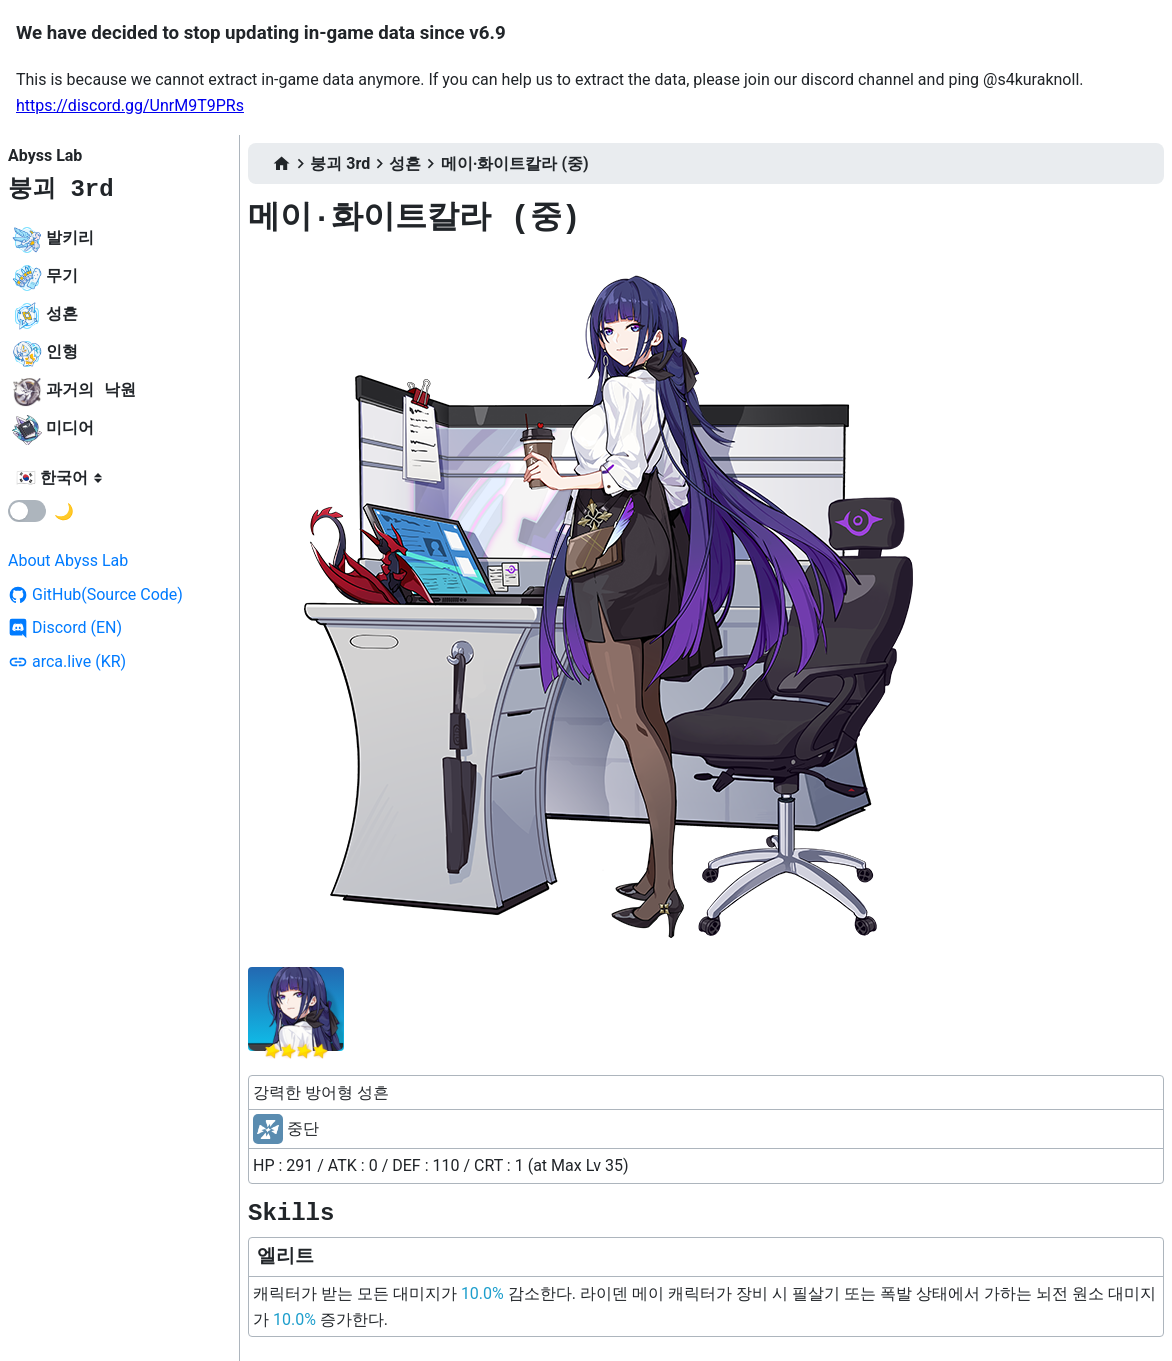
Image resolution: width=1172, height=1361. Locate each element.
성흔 (405, 163)
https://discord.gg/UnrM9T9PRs (130, 105)
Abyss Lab (45, 155)
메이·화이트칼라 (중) (515, 163)
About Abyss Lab (68, 560)
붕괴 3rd (61, 189)
